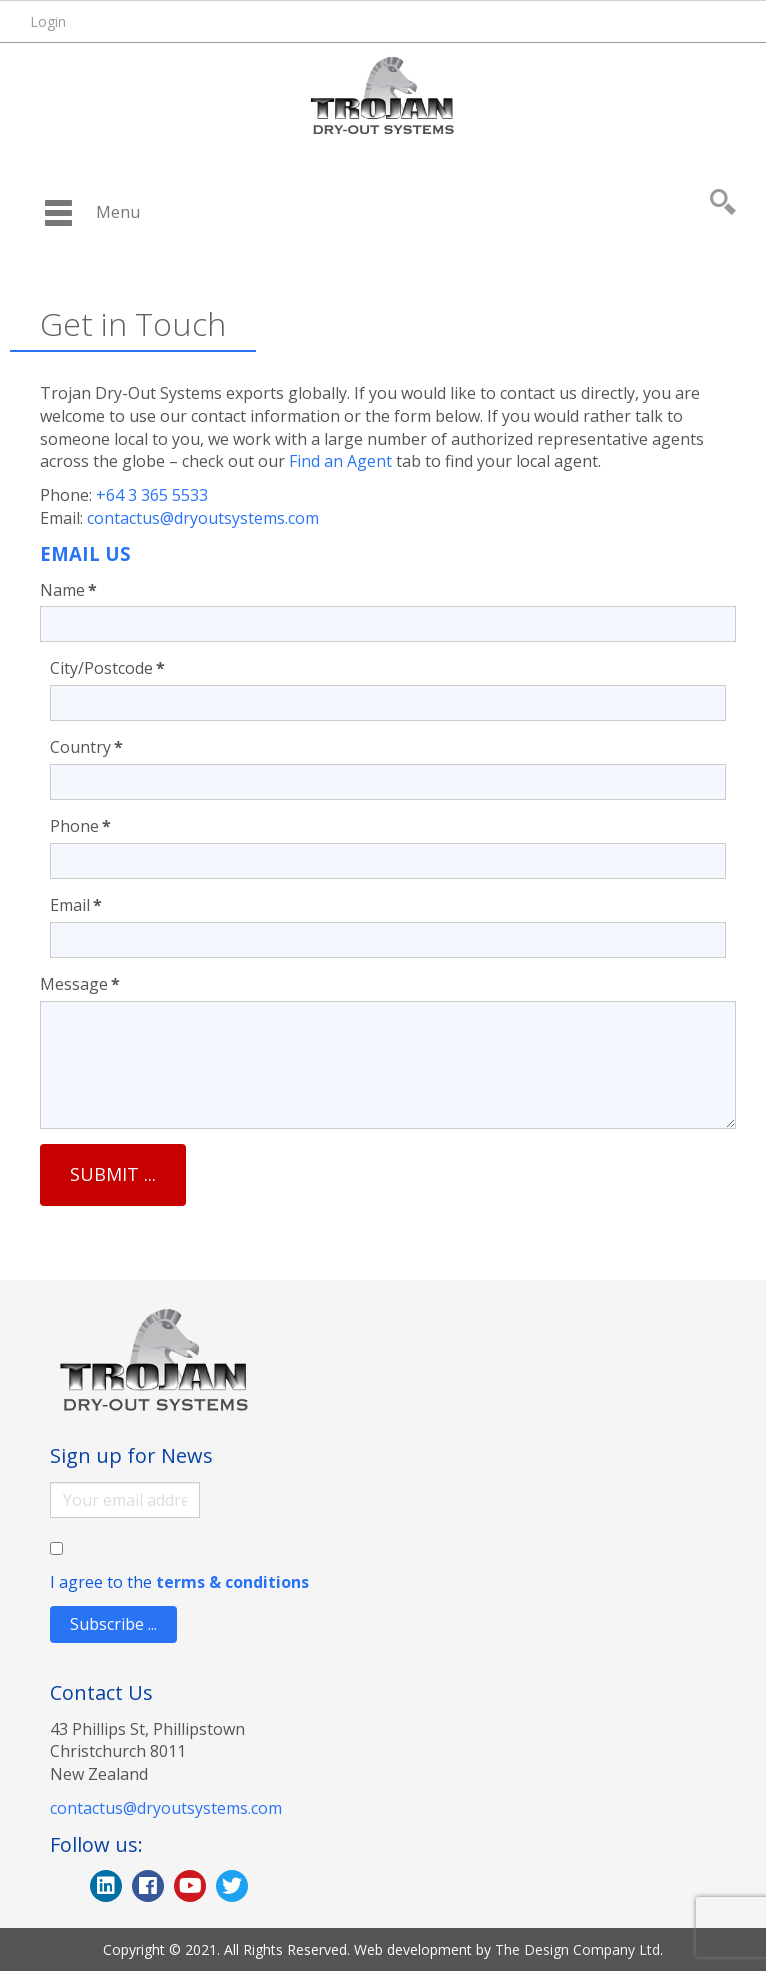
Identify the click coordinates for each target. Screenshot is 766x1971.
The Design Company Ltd (577, 1949)
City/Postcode (107, 668)
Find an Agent (340, 461)
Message (80, 984)
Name (68, 590)
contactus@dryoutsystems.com (203, 518)
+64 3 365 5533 (152, 495)
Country (86, 747)
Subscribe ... (113, 1624)
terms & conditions (232, 1582)
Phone (80, 826)
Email (76, 905)
